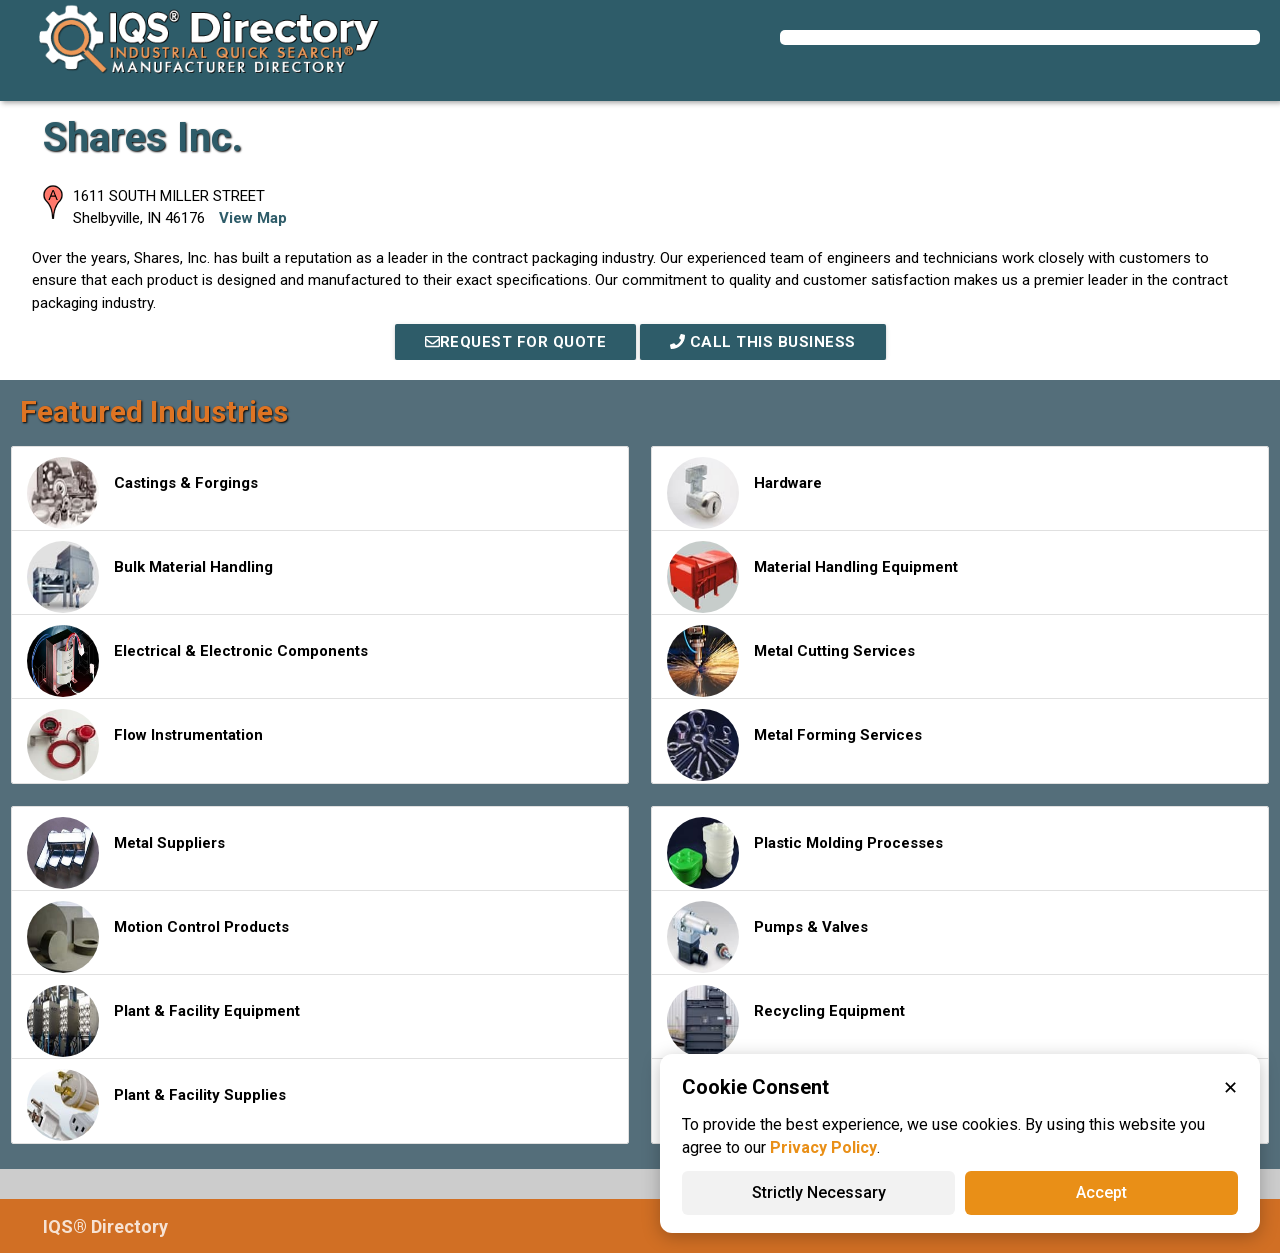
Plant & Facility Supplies (156, 1105)
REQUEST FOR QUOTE (516, 342)
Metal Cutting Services (791, 661)
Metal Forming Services (794, 745)
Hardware (744, 493)
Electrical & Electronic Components (197, 661)
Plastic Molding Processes (805, 853)
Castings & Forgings (142, 493)
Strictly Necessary (819, 1192)
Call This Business (763, 342)
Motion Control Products (158, 937)
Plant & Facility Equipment (163, 1021)
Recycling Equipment (786, 1021)
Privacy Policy (823, 1147)
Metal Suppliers (126, 853)
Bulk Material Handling (150, 577)
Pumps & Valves (767, 937)
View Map (253, 218)
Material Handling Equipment (812, 577)
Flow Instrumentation (145, 745)
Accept (1101, 1192)
